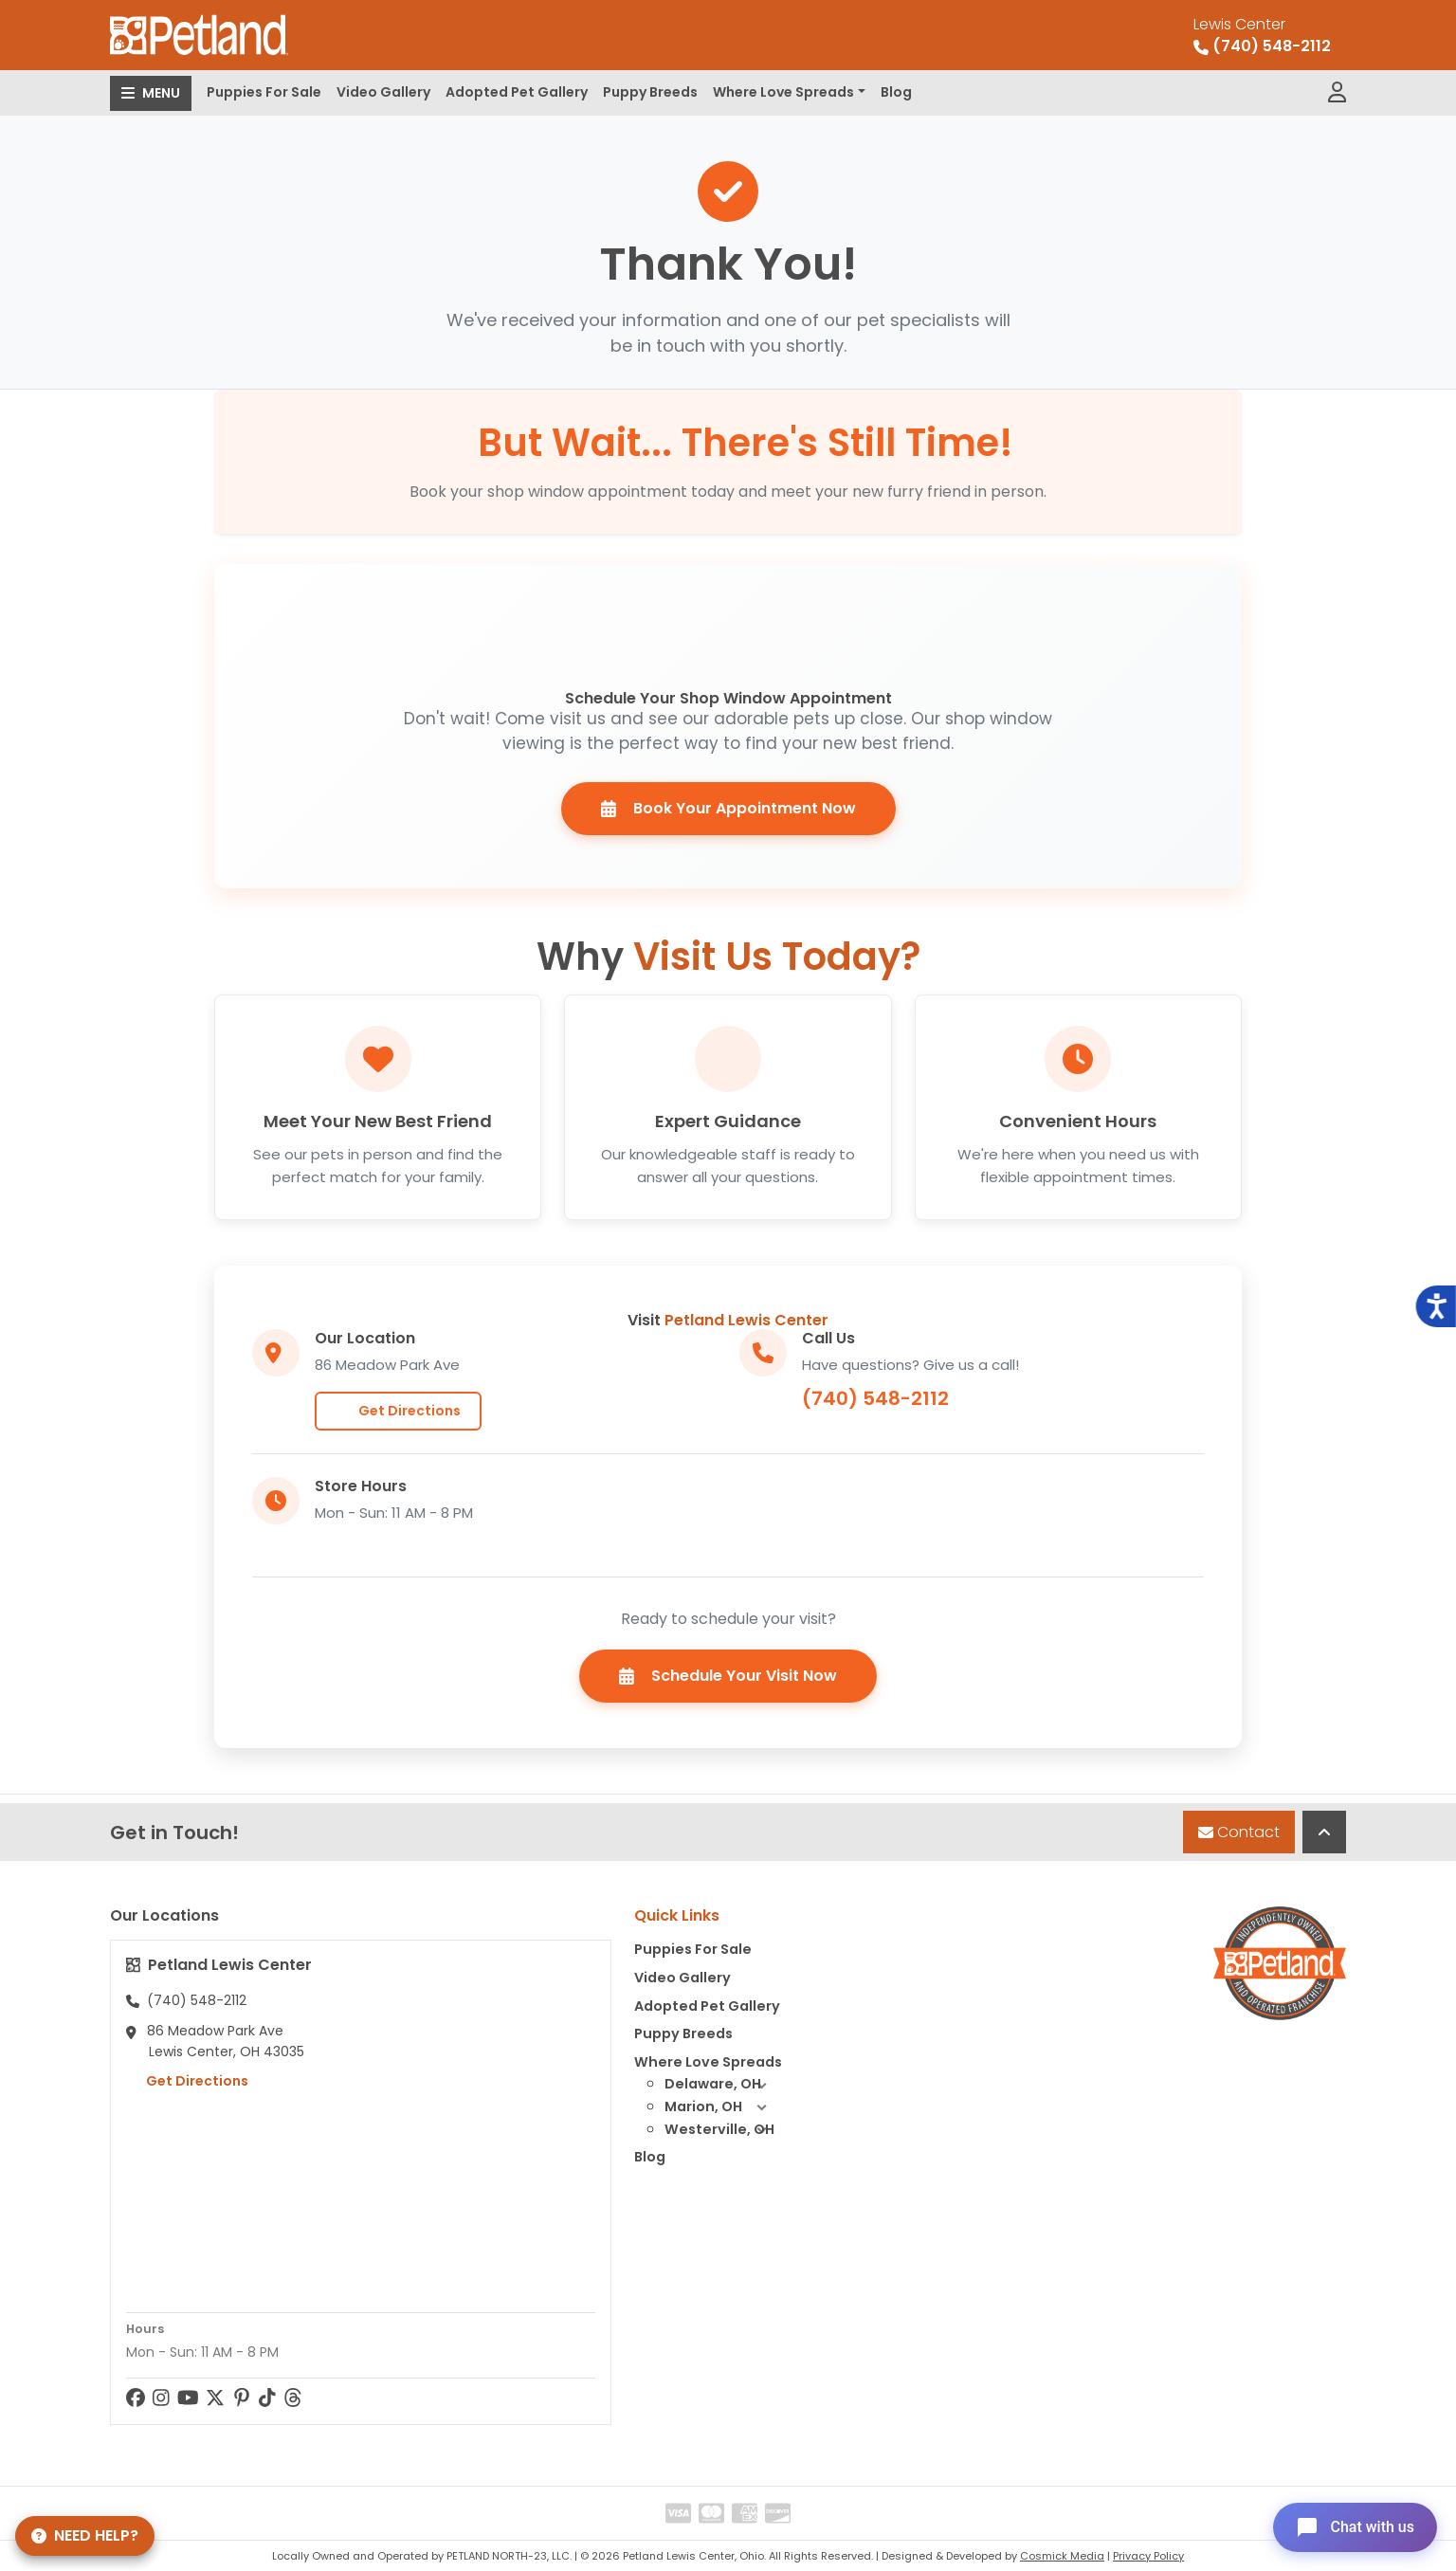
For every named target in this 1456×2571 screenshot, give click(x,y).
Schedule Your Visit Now (728, 1676)
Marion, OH (723, 2107)
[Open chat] (1355, 2527)
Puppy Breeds (650, 91)
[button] (761, 2085)
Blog (896, 91)
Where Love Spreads (783, 91)
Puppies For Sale (264, 91)
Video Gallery (383, 91)
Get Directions (398, 1410)
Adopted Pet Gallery (517, 91)
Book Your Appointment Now (728, 808)
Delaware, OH (723, 2084)
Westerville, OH (723, 2130)
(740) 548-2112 (875, 1398)
